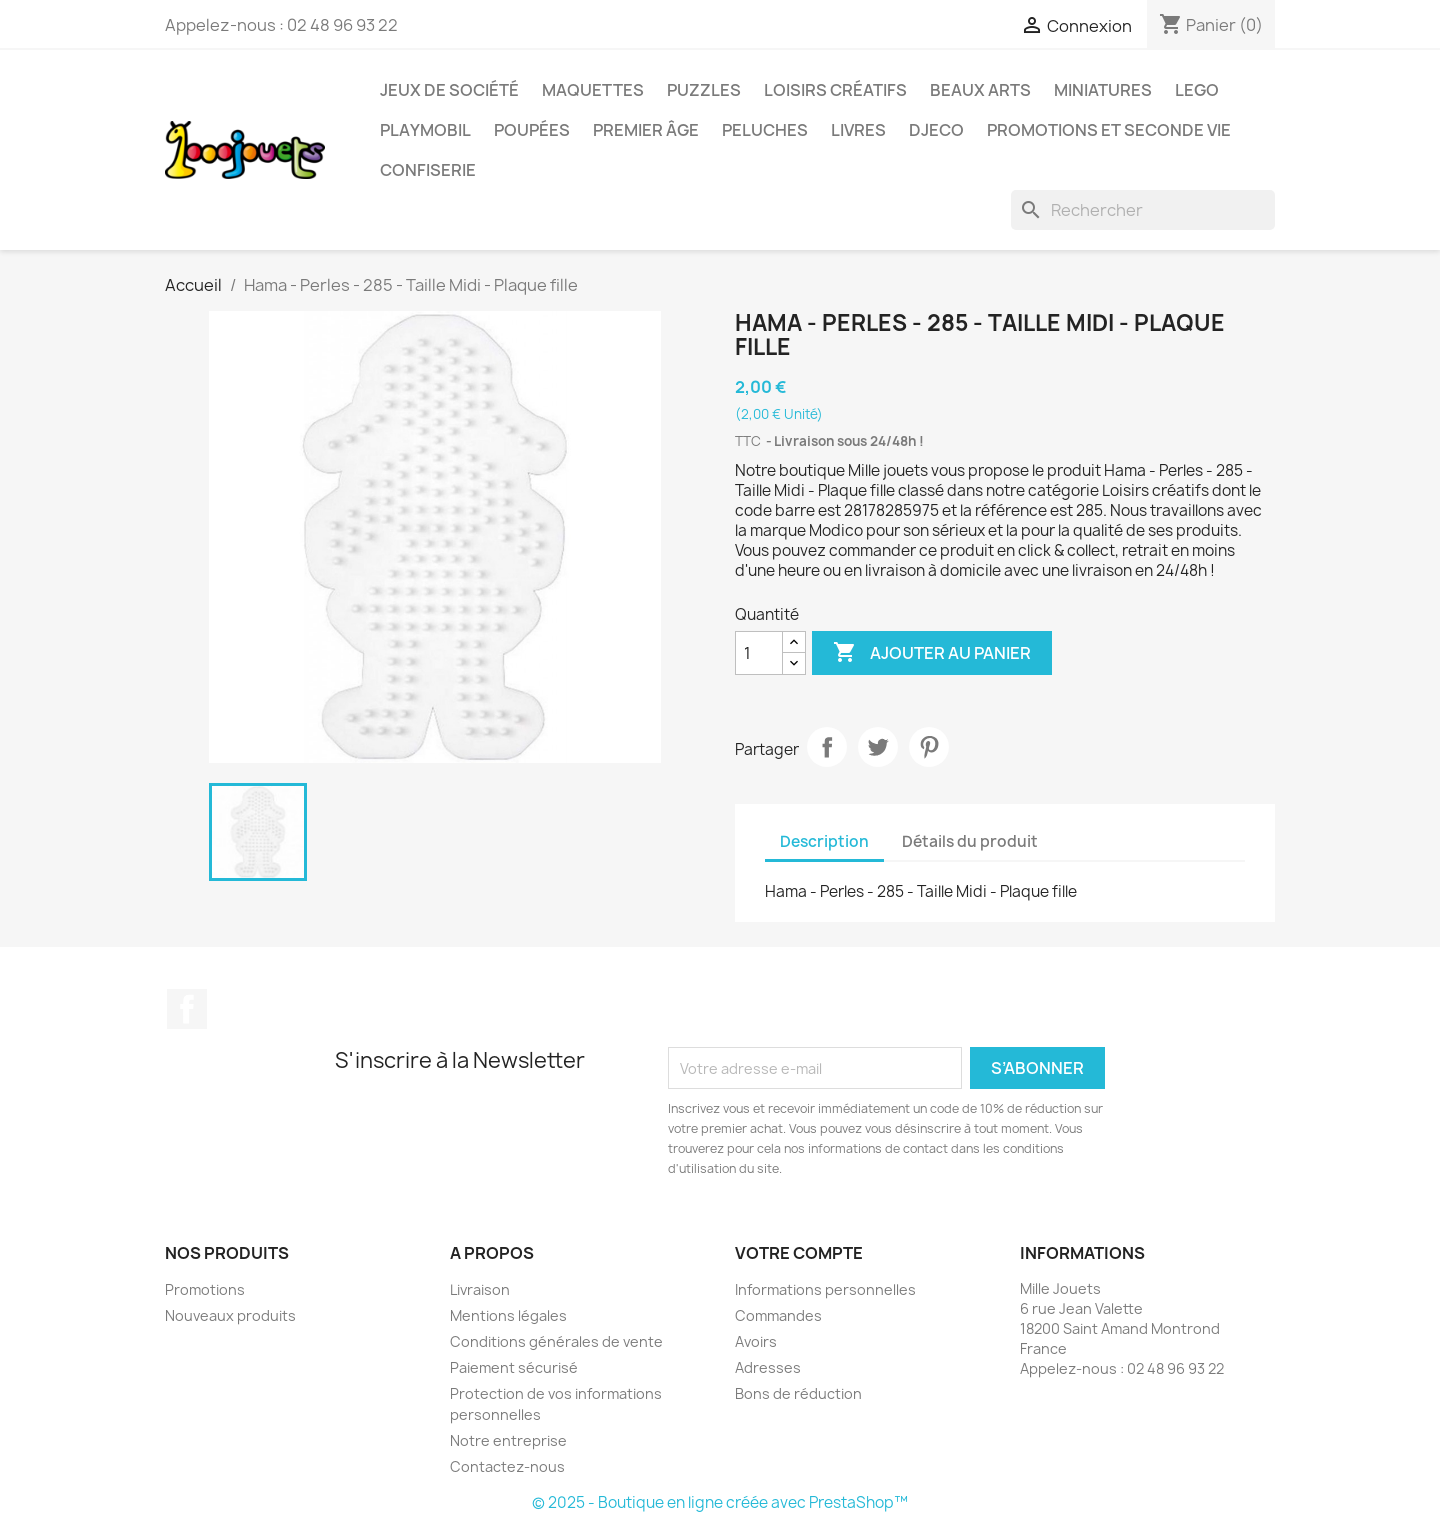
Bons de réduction (798, 1393)
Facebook (187, 1009)
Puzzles (704, 90)
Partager (827, 747)
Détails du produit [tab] (970, 841)
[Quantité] (759, 653)
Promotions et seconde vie (1109, 130)
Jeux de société (449, 90)
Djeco (936, 130)
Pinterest (929, 747)
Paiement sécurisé (514, 1367)
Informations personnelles (825, 1289)
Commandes (778, 1315)
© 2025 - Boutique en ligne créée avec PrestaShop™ (720, 1502)
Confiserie (428, 170)
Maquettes (593, 90)
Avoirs (756, 1341)
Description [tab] (824, 841)
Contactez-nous (507, 1466)
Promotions (205, 1289)
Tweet (878, 747)
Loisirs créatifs (835, 90)
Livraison (480, 1289)
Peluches (765, 130)
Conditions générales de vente (556, 1341)
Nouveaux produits (230, 1315)
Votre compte (799, 1253)
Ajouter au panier (932, 653)
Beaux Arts (980, 90)
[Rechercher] (1143, 210)
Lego (1197, 90)
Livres (858, 130)
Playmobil (425, 130)
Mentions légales (508, 1315)
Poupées (532, 130)
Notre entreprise (508, 1440)
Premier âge (646, 130)
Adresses (768, 1367)
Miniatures (1103, 90)
